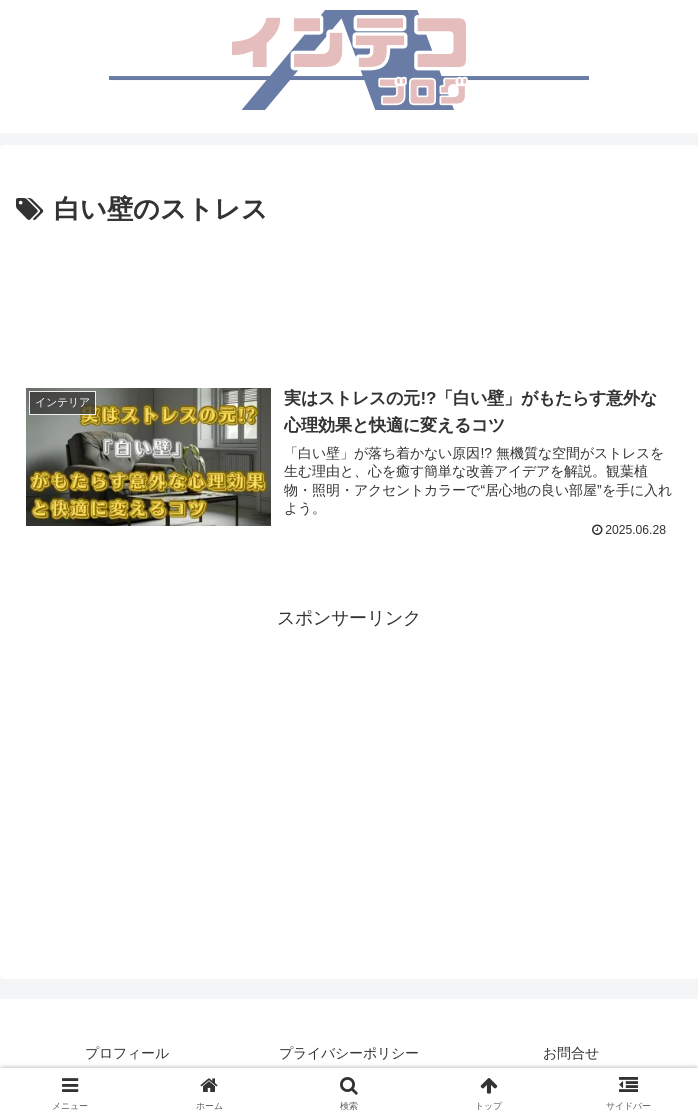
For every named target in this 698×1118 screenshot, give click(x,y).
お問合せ (571, 1053)
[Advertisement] (349, 292)
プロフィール (127, 1053)
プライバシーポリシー (349, 1053)
